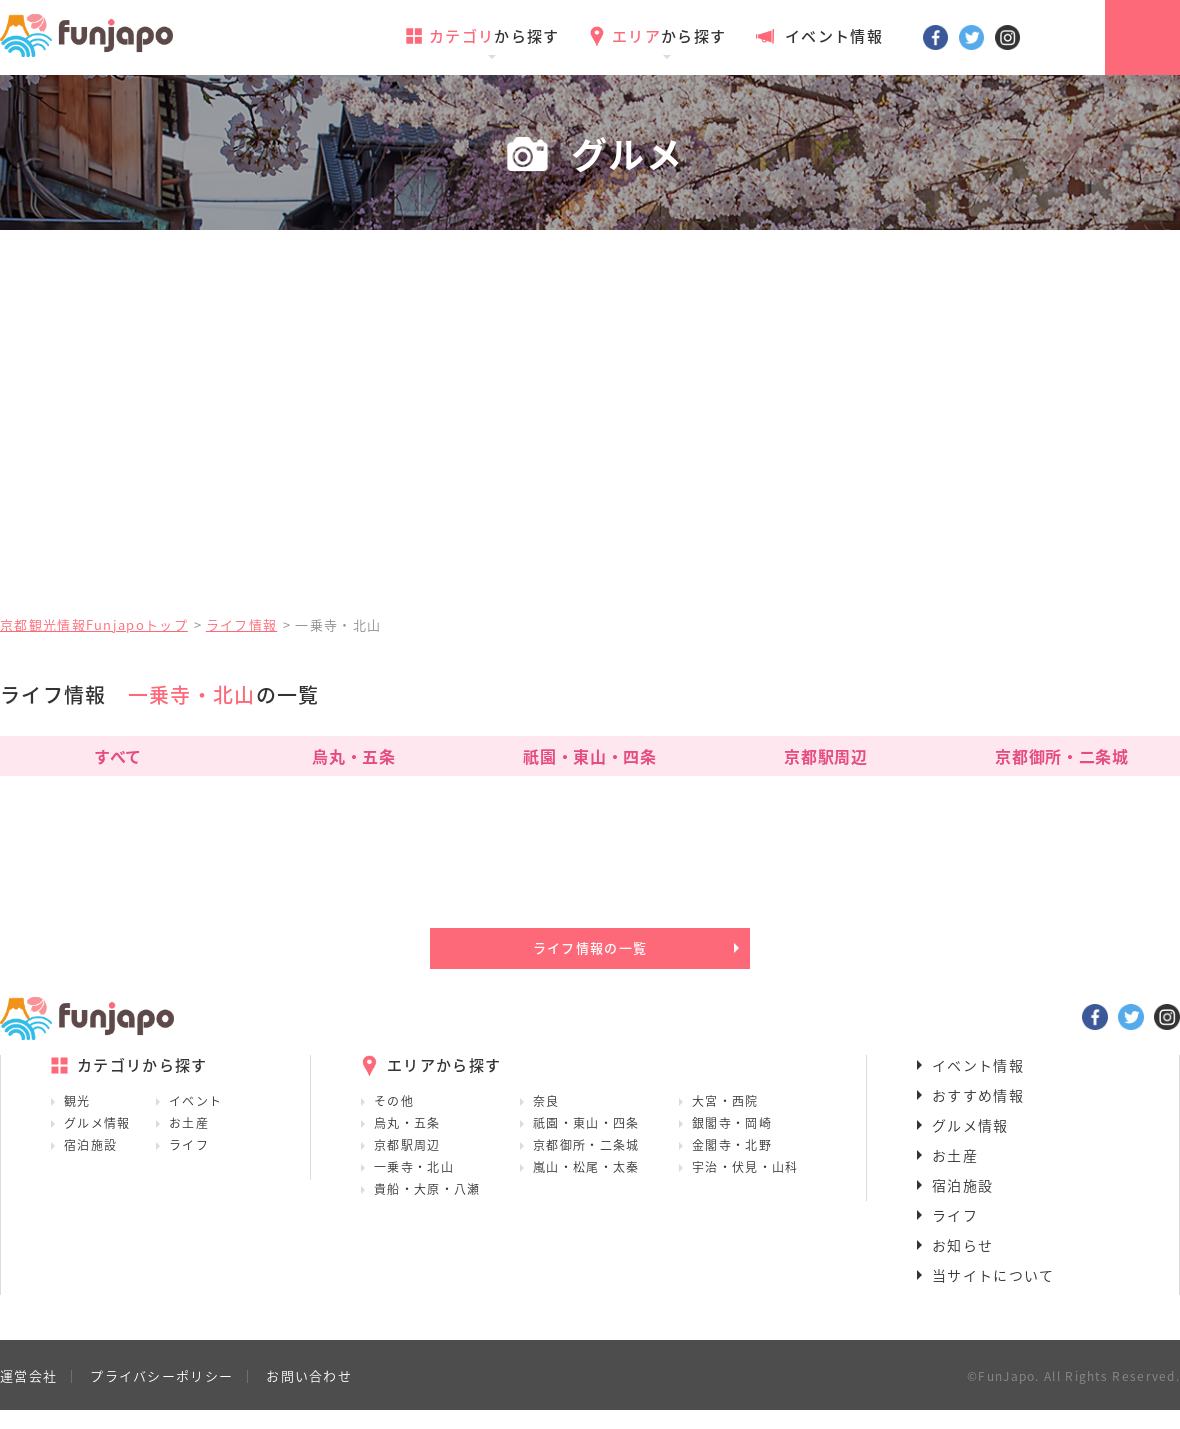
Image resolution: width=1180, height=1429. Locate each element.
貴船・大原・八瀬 (427, 1208)
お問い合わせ (309, 1394)
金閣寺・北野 (732, 1164)
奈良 (546, 1120)
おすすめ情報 (978, 1114)
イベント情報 (819, 36)
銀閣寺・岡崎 (732, 1142)
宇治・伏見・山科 (745, 1186)
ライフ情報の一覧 (590, 958)
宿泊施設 (90, 1164)
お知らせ (962, 1264)
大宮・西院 (725, 1120)
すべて (118, 756)
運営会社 (28, 1394)
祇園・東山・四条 (589, 756)
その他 (394, 1120)
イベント (195, 1120)
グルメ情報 (97, 1142)
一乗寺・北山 (414, 1186)
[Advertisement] (590, 445)
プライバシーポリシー (161, 1394)
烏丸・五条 (353, 756)
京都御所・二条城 (1061, 756)
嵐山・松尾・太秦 (586, 1186)
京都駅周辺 (825, 756)
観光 (77, 1120)
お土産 (189, 1142)
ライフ (189, 1164)
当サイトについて (993, 1294)
